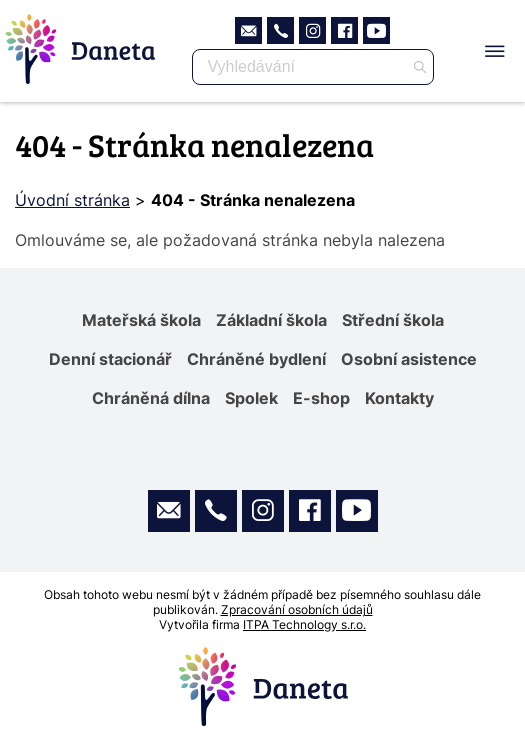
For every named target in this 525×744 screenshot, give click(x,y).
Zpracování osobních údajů (297, 609)
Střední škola (393, 320)
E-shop (321, 398)
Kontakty (399, 398)
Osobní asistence (409, 359)
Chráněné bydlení (256, 359)
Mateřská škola (141, 320)
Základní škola (271, 320)
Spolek (251, 398)
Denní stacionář (110, 359)
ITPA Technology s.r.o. (304, 624)
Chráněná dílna (151, 398)
